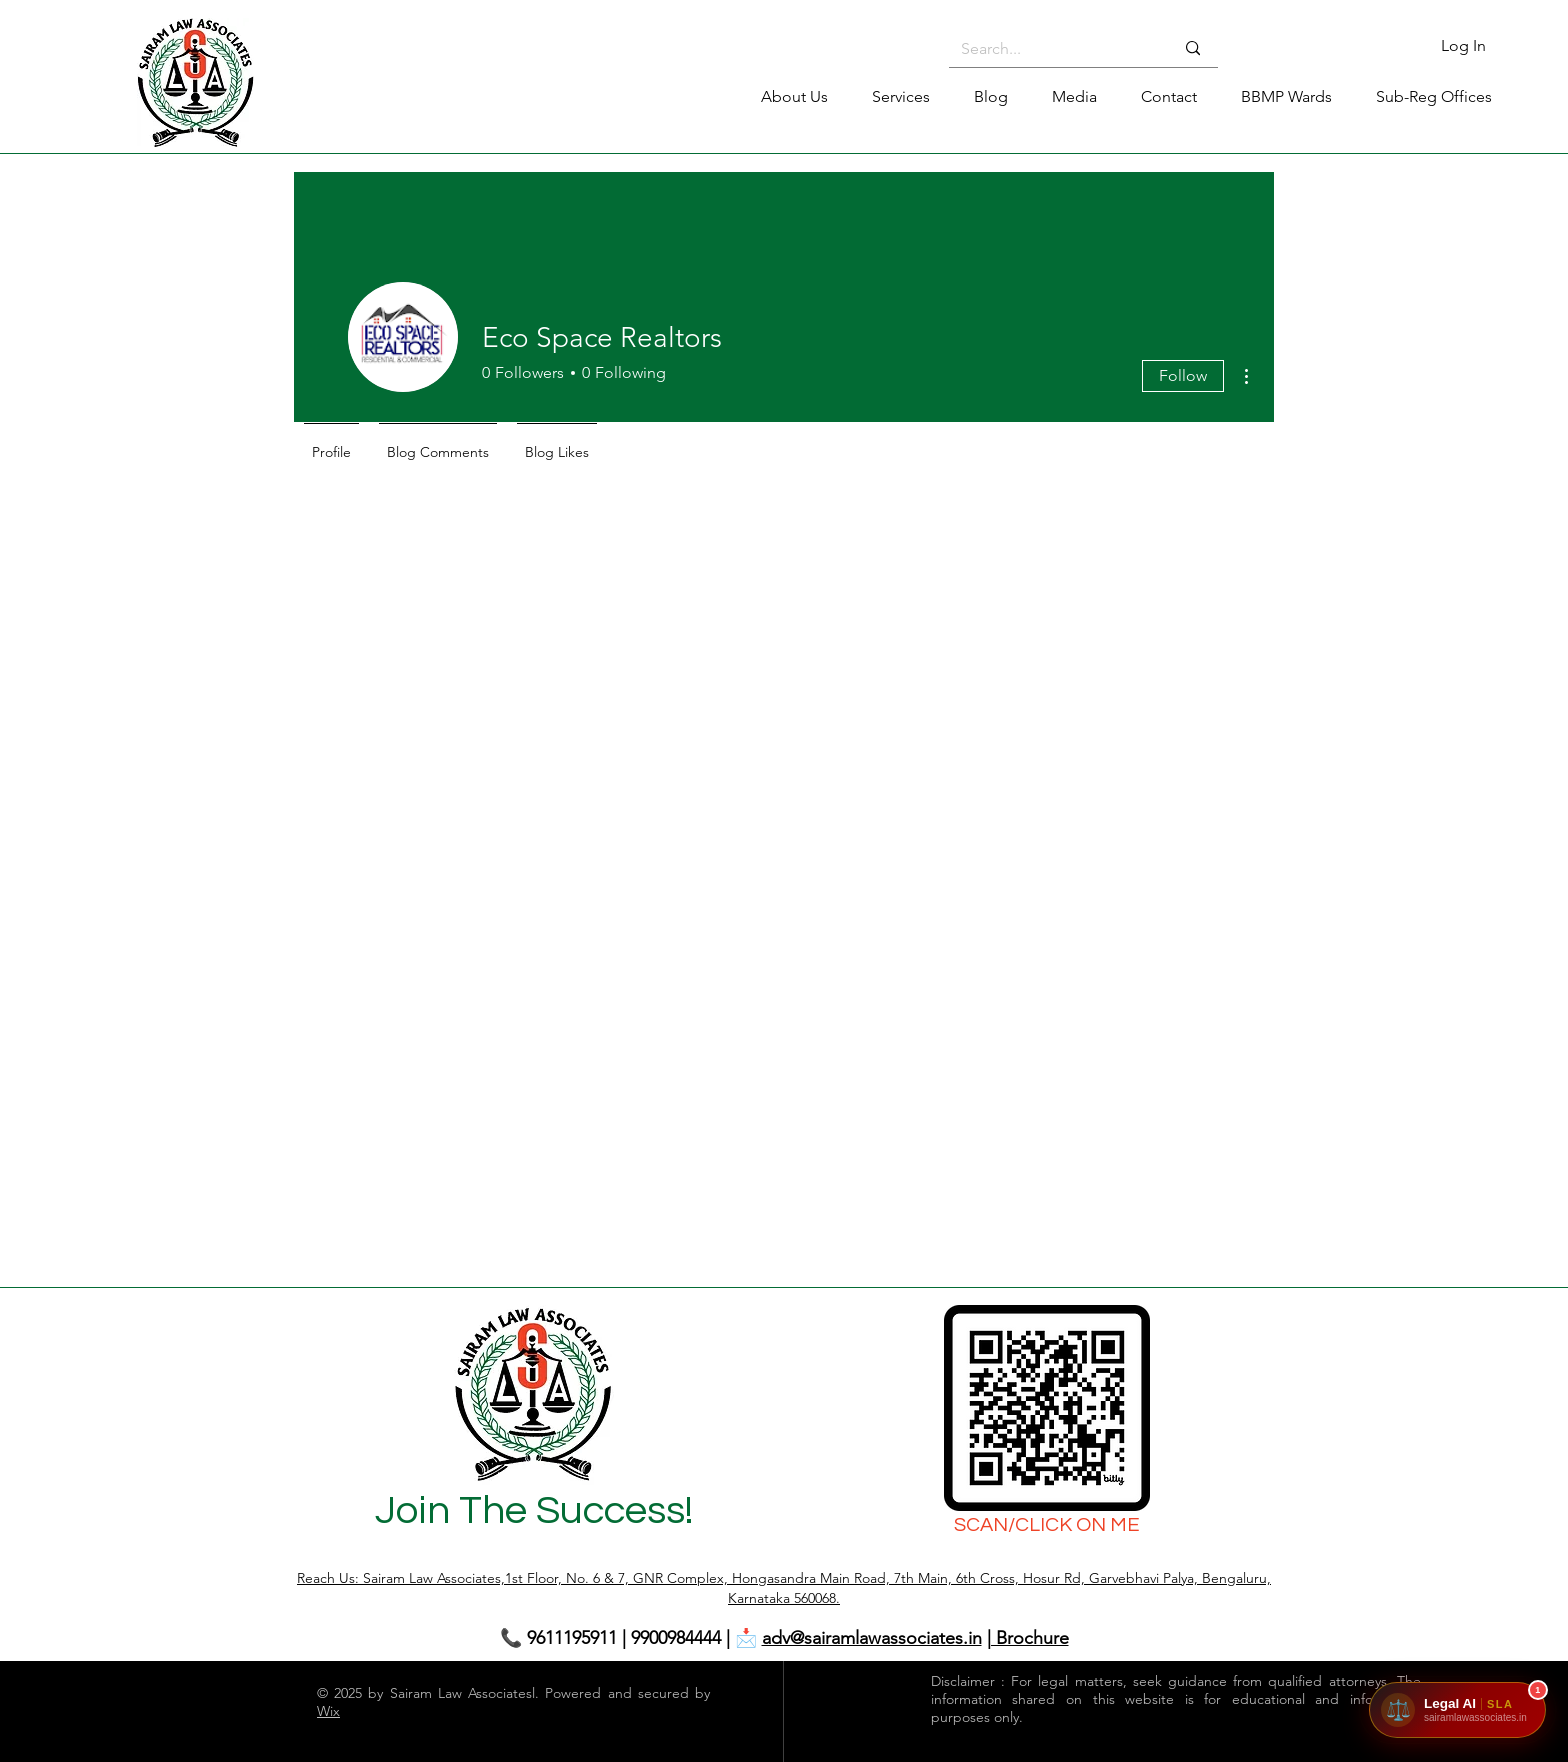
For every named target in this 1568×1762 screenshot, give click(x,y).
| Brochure (1028, 1638)
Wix (328, 1711)
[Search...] (1052, 49)
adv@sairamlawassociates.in (872, 1638)
